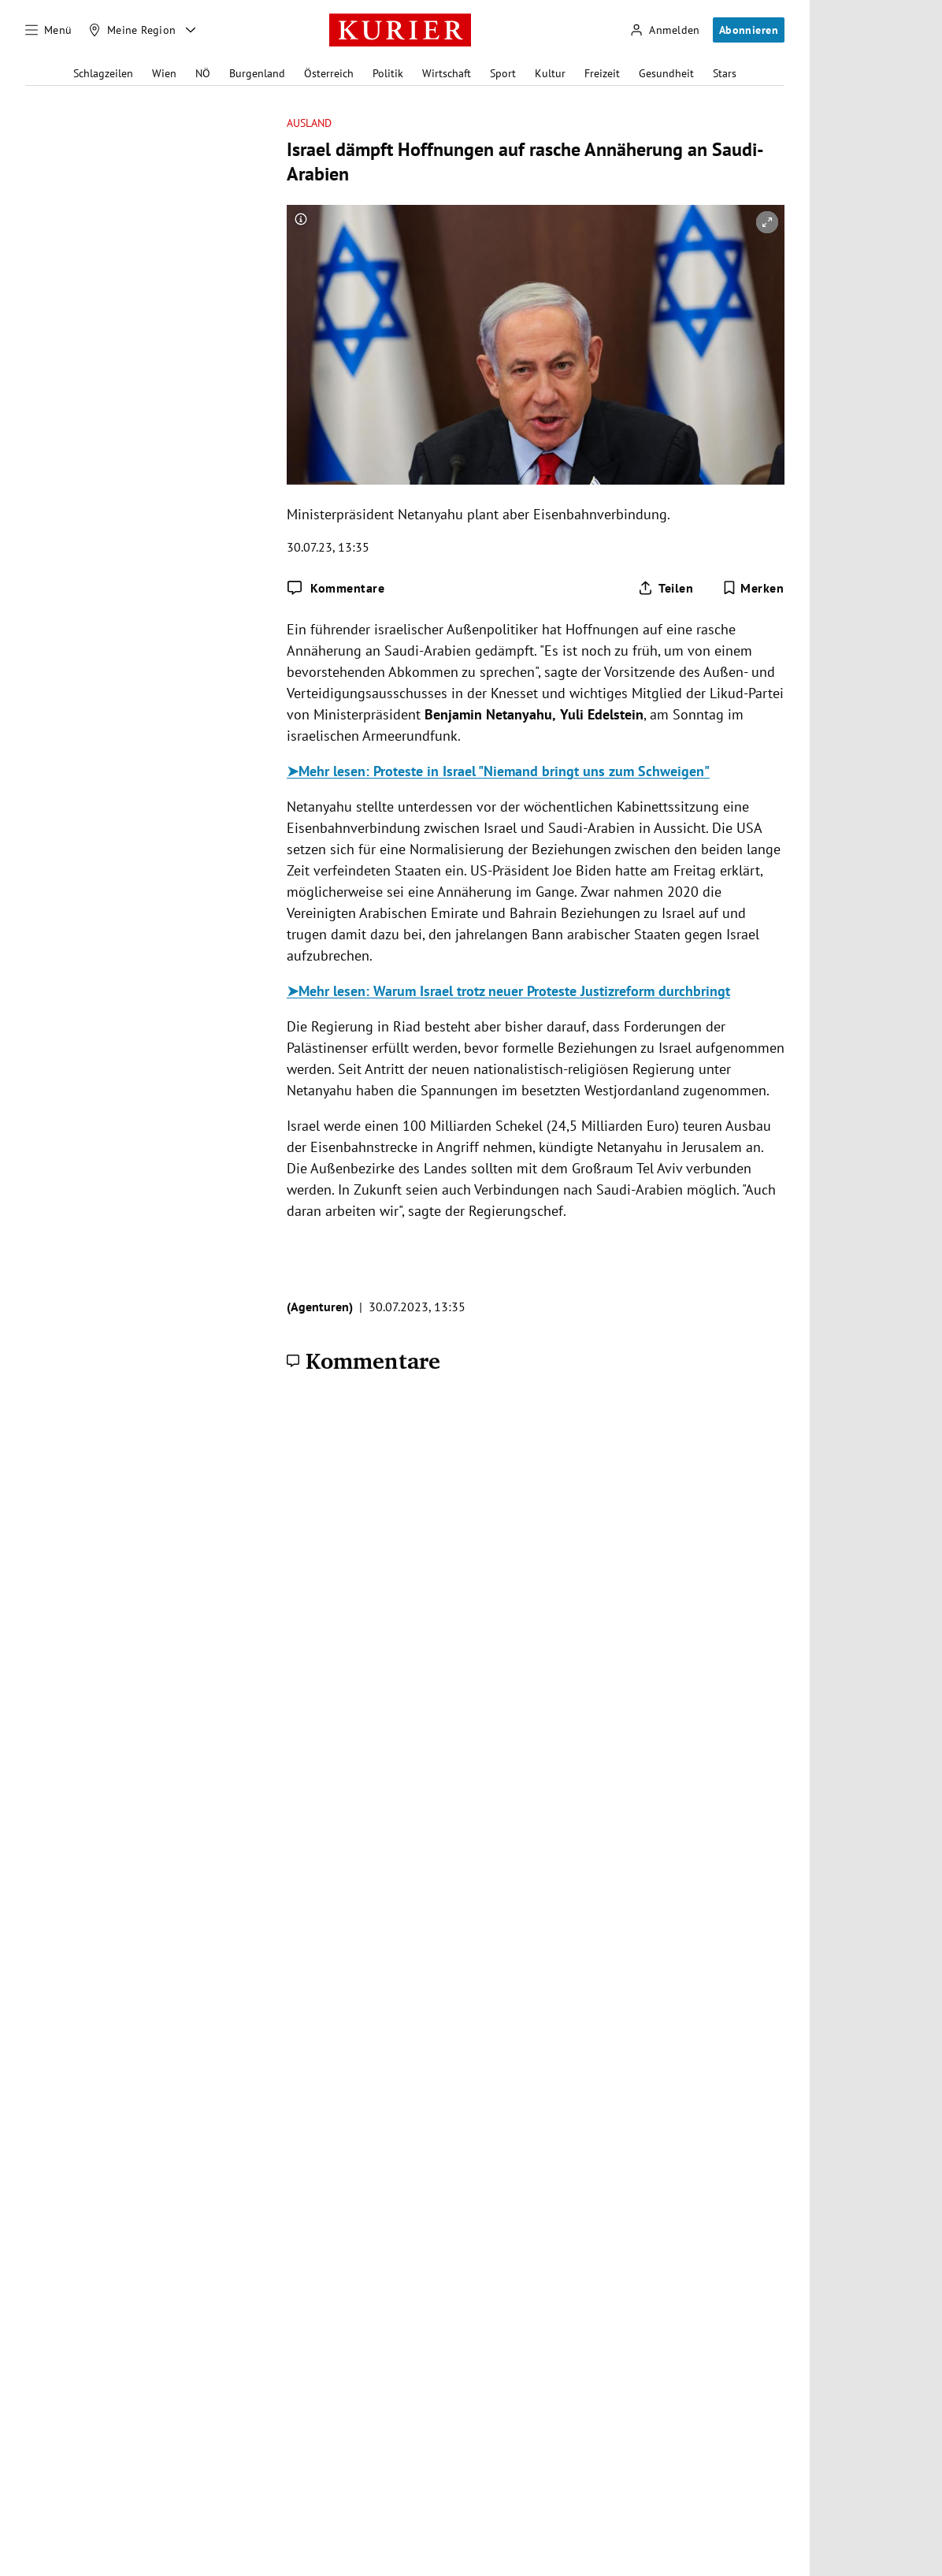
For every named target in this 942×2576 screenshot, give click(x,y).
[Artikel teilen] (665, 588)
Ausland (309, 123)
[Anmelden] (665, 30)
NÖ (202, 73)
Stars (724, 73)
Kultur (550, 73)
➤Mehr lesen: (330, 771)
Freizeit (602, 73)
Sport (503, 73)
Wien (164, 73)
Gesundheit (666, 73)
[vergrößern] (767, 222)
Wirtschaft (446, 73)
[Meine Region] (132, 30)
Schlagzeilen (103, 73)
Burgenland (257, 73)
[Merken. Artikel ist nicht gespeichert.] (753, 588)
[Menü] (49, 30)
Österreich (329, 73)
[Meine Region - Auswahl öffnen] (191, 30)
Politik (388, 73)
